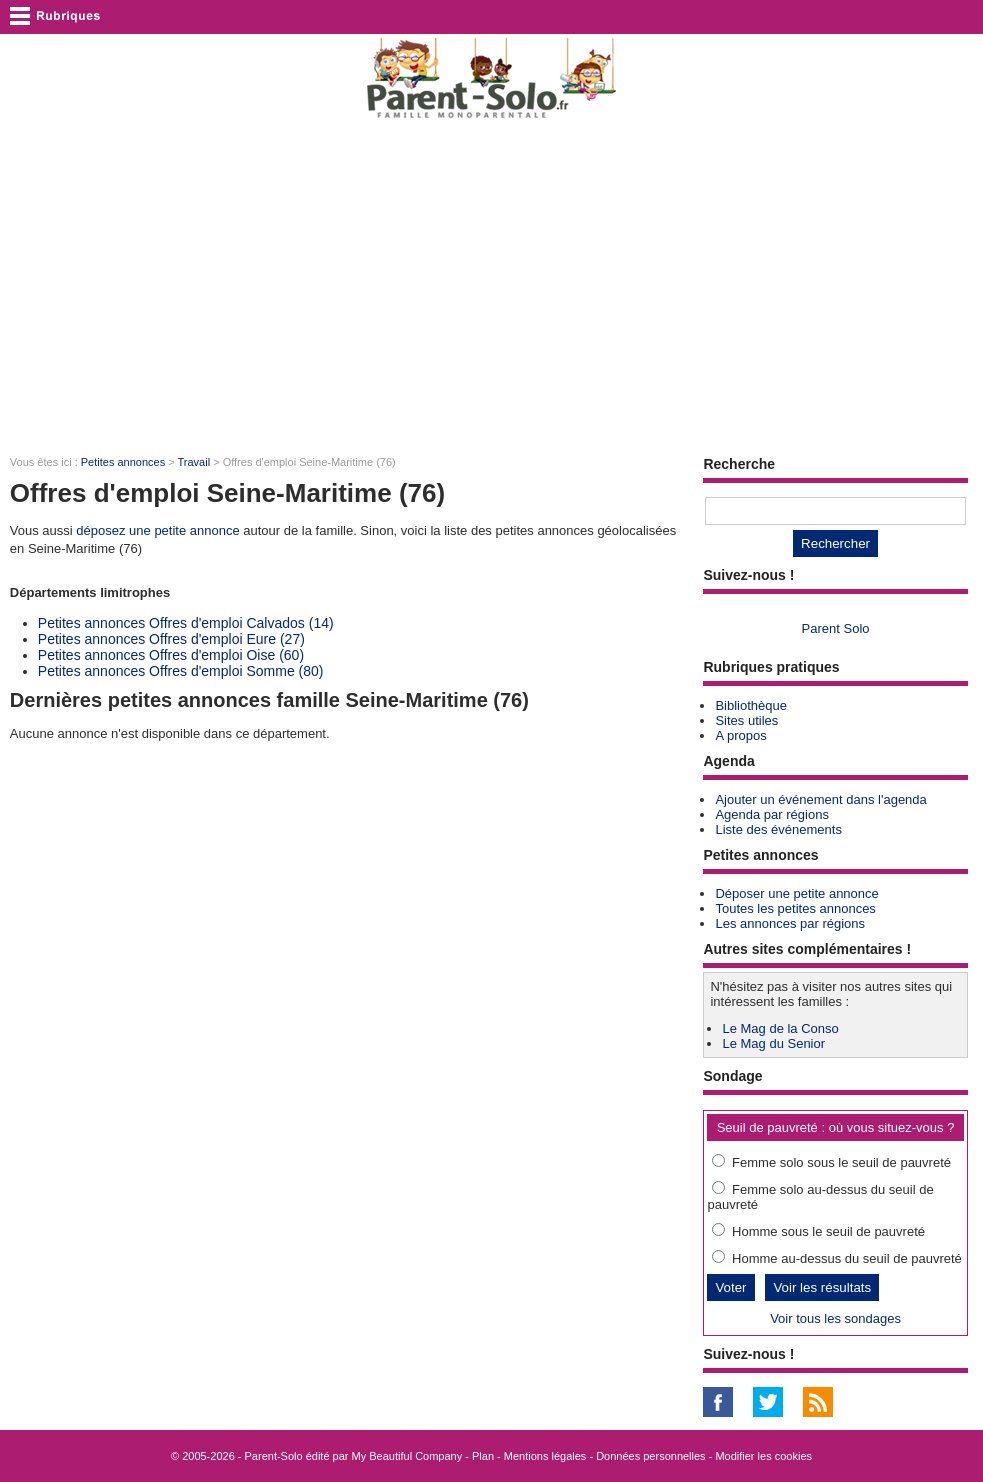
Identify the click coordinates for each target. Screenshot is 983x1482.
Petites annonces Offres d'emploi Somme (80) (181, 671)
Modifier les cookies (763, 1456)
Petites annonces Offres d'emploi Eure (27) (171, 639)
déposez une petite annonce (157, 530)
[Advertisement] (491, 286)
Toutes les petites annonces (795, 908)
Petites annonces (123, 462)
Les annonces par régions (790, 923)
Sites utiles (746, 720)
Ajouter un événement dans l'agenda (820, 799)
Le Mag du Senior (773, 1043)
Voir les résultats (822, 1287)
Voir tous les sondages (835, 1318)
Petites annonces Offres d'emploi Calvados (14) (186, 623)
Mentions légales (545, 1456)
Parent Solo (836, 628)
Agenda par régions (771, 814)
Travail (194, 462)
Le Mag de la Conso (780, 1028)
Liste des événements (778, 829)
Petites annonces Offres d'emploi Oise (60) (171, 655)
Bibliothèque (751, 705)
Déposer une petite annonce (796, 893)
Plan (483, 1456)
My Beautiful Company (407, 1456)
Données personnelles (650, 1456)
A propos (740, 735)
